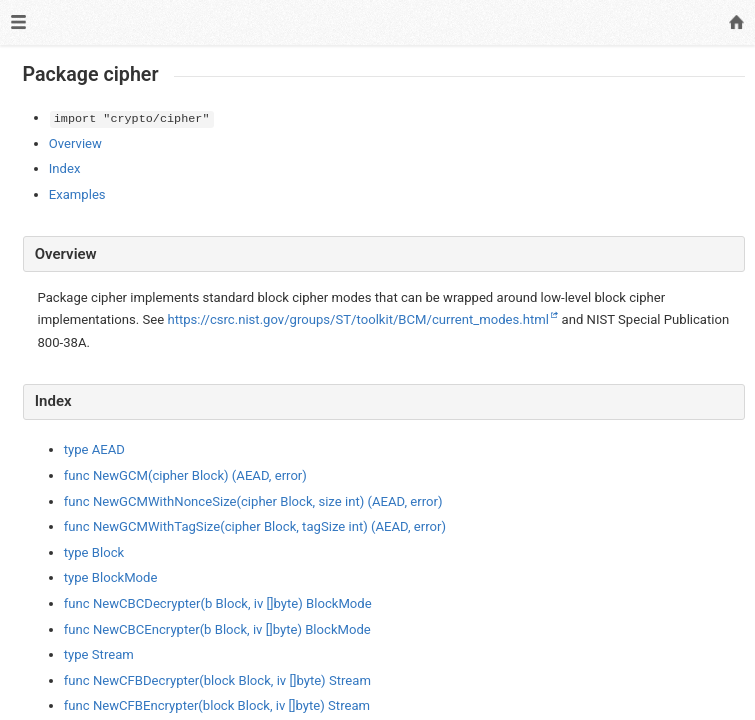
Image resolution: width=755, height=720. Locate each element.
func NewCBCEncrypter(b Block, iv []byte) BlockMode (217, 629)
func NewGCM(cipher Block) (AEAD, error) (185, 475)
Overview (75, 143)
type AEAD (94, 449)
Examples (77, 194)
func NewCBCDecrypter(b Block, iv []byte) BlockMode (218, 603)
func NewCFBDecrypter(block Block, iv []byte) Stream (217, 680)
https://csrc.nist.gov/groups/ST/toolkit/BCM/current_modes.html (357, 319)
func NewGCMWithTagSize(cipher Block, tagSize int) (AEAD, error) (255, 526)
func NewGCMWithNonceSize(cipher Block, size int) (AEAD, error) (253, 501)
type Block (94, 552)
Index (65, 168)
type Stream (99, 654)
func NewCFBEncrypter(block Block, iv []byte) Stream (217, 705)
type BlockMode (111, 577)
